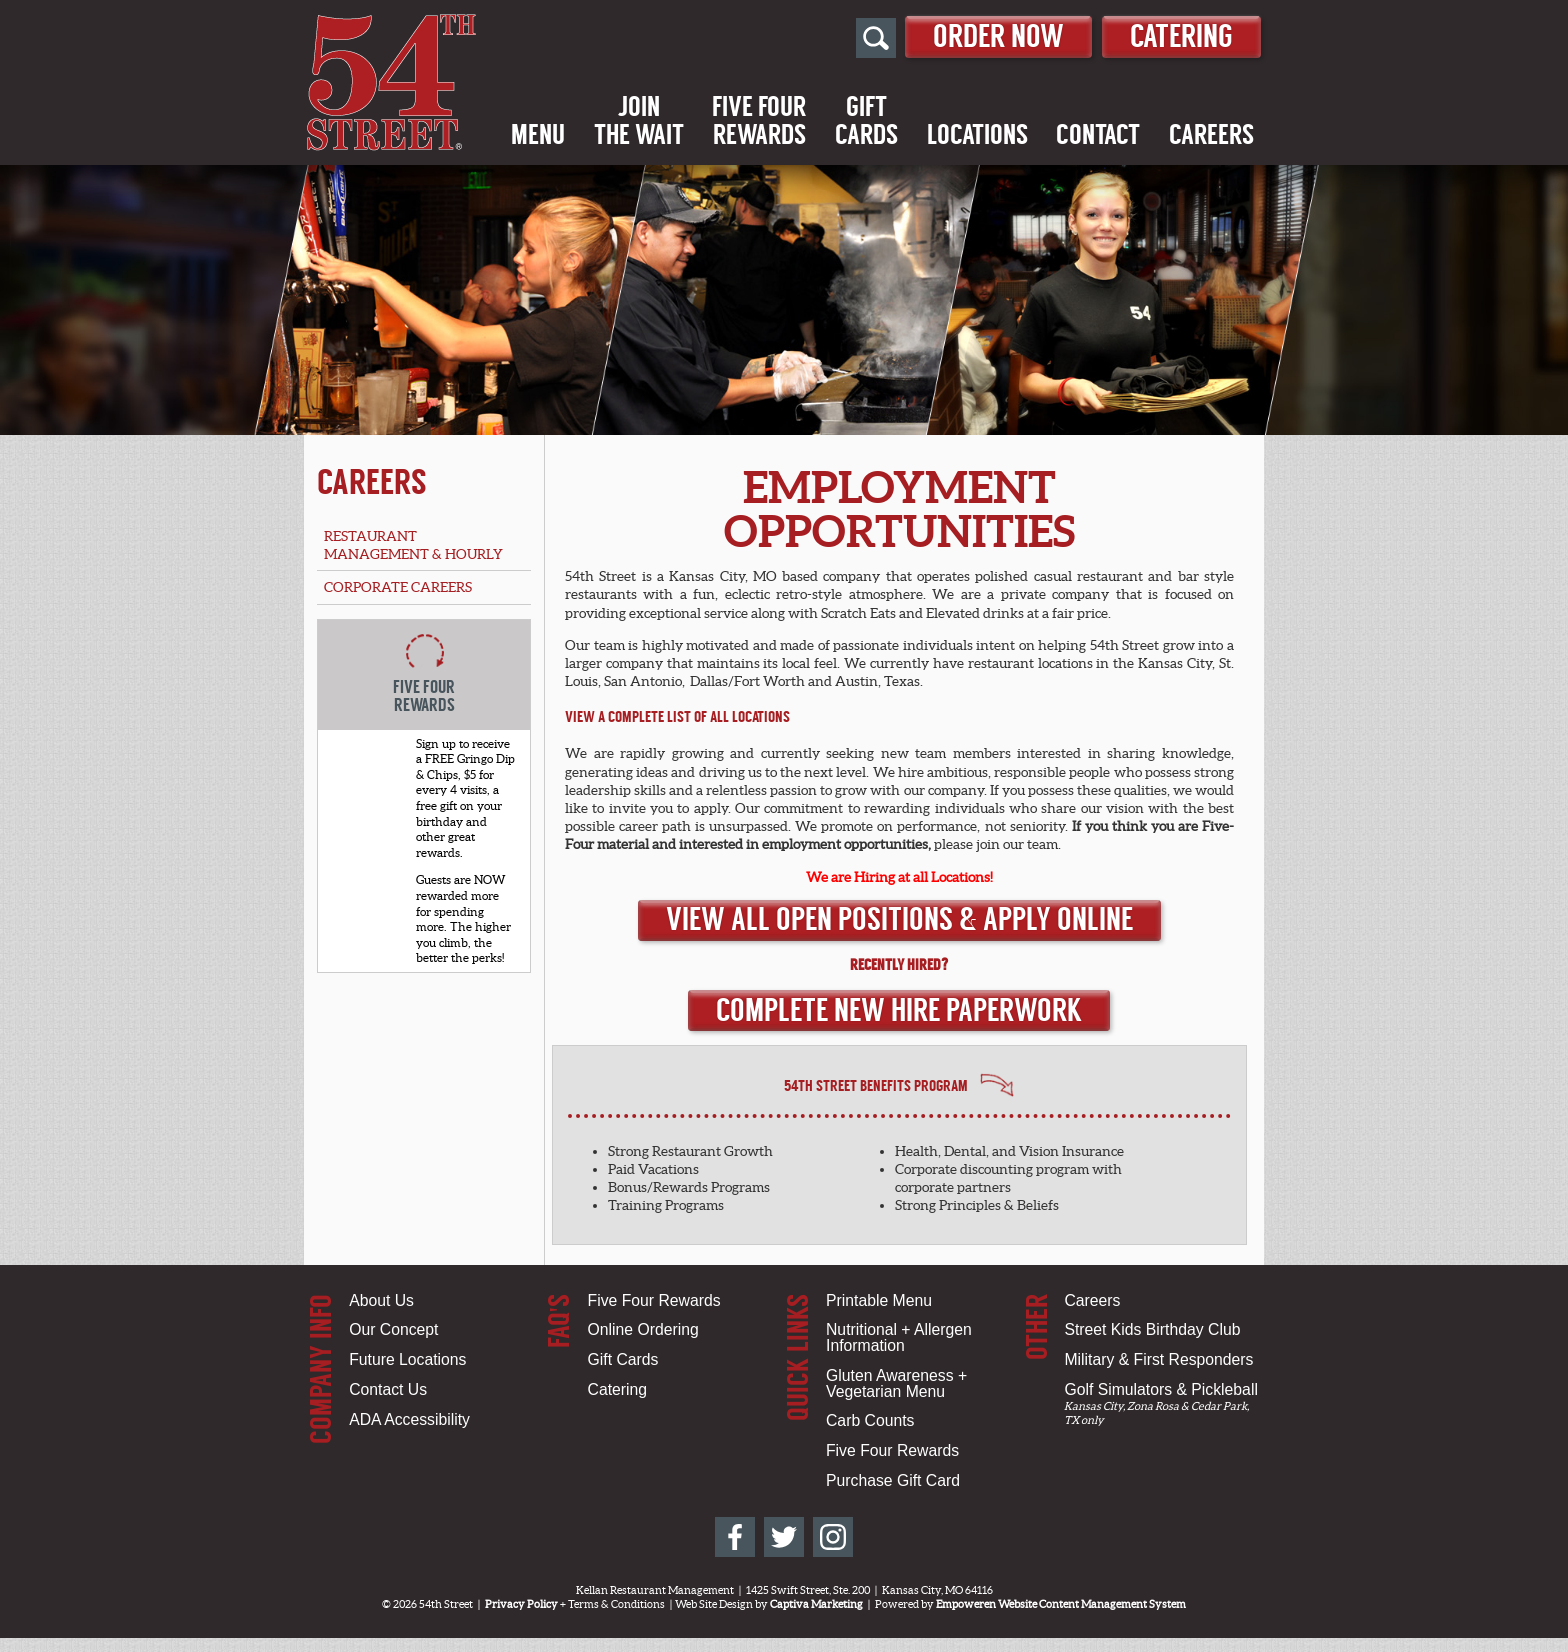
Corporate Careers (398, 587)
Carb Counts (870, 1420)
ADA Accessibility (409, 1419)
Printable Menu (879, 1300)
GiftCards (866, 121)
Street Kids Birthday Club (1152, 1329)
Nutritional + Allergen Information (899, 1337)
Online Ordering (643, 1329)
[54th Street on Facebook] (735, 1537)
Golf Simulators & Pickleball (1160, 1389)
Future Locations (407, 1359)
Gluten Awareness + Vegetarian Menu (896, 1383)
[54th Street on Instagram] (833, 1537)
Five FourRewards (759, 121)
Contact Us (388, 1389)
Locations (977, 135)
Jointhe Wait (639, 121)
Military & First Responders (1158, 1359)
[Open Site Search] (876, 38)
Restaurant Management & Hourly (413, 545)
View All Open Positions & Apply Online (899, 919)
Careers (1211, 135)
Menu (538, 135)
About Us (381, 1300)
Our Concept (393, 1329)
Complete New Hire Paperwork (899, 1010)
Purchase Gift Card (893, 1480)
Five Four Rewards (654, 1300)
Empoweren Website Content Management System (1061, 1604)
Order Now (998, 36)
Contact (1098, 135)
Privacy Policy (521, 1604)
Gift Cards (623, 1359)
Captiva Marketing (816, 1604)
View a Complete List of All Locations (677, 717)
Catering (1181, 36)
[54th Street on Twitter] (784, 1537)
